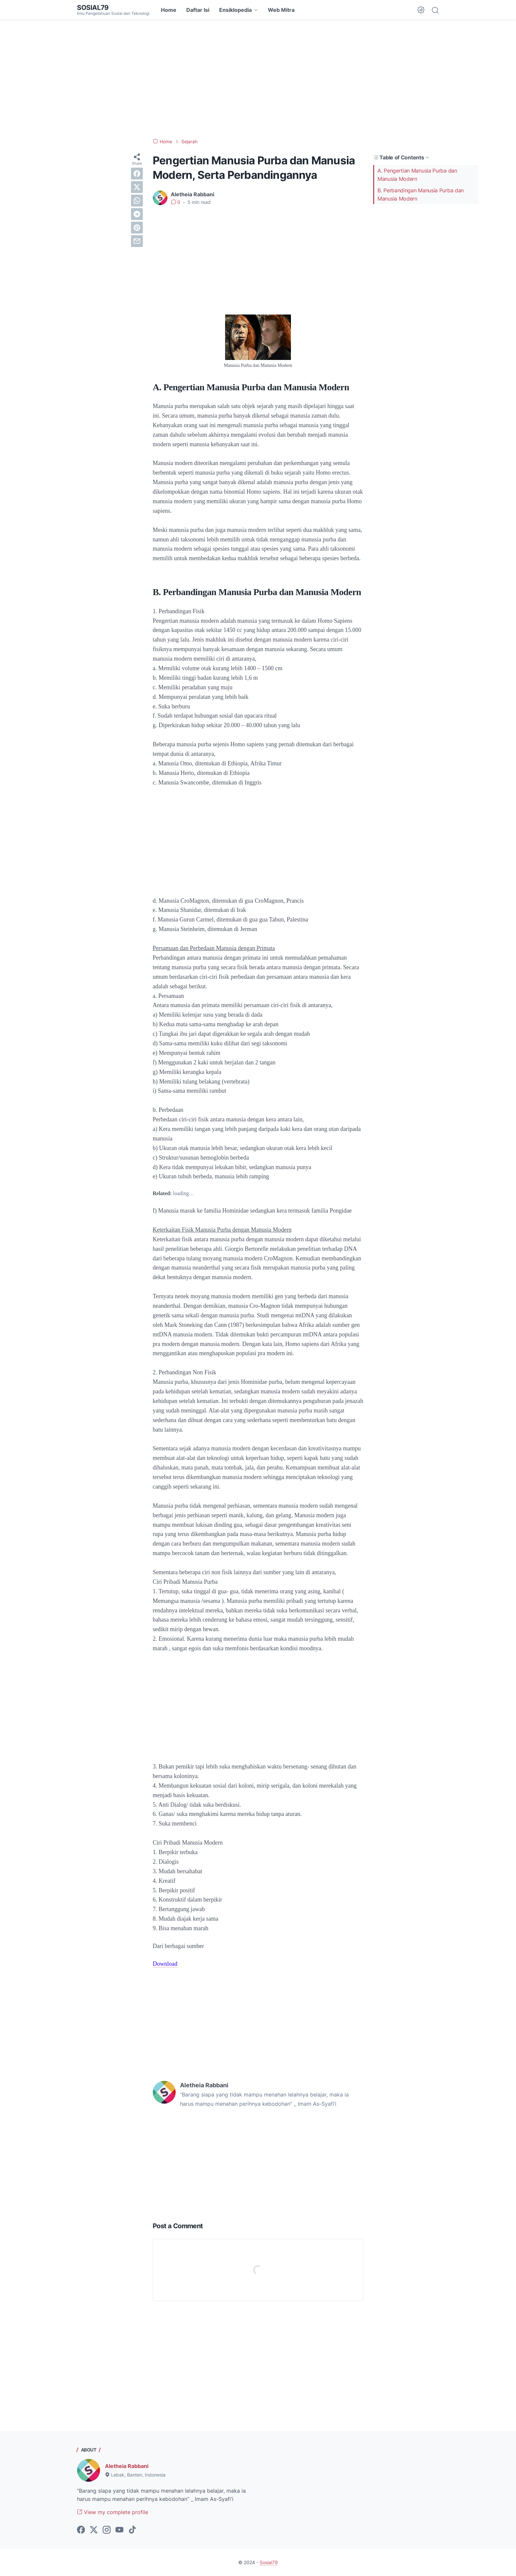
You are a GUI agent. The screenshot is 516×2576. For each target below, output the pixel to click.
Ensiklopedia (235, 10)
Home (168, 10)
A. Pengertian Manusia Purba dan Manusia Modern (417, 174)
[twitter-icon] (94, 2530)
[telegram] (137, 214)
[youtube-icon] (119, 2530)
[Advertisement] (258, 79)
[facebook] (137, 173)
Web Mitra (281, 10)
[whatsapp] (137, 200)
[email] (137, 241)
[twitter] (137, 187)
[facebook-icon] (81, 2530)
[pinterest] (137, 227)
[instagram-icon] (107, 2530)
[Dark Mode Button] (421, 10)
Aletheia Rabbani (126, 2466)
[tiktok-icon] (132, 2530)
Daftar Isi (197, 10)
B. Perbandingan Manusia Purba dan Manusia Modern (420, 194)
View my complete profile (112, 2512)
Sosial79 (93, 8)
